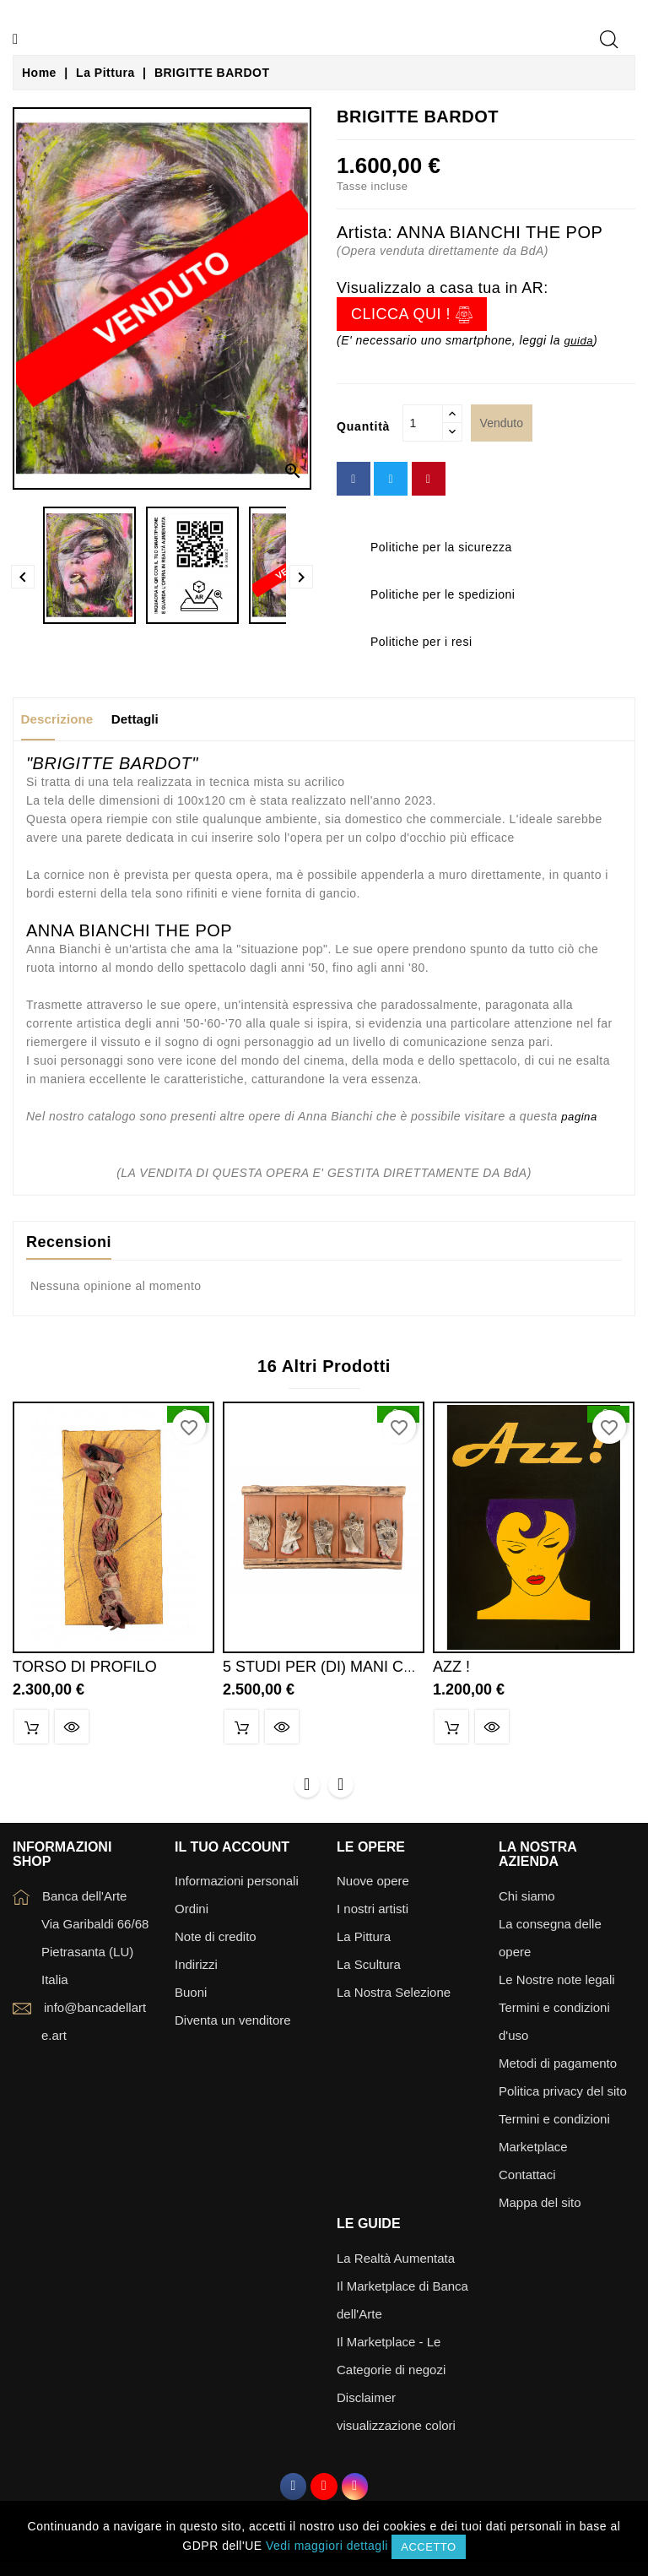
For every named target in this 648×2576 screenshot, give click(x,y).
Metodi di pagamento (558, 2068)
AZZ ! (451, 1668)
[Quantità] (422, 423)
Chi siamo (527, 1901)
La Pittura (364, 1941)
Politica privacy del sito (563, 2096)
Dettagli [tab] (154, 719)
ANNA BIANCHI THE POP (499, 232)
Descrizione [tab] (64, 719)
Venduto (501, 423)
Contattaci (527, 2179)
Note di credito (215, 1941)
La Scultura (369, 1969)
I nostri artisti (372, 1913)
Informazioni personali (237, 1886)
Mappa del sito (540, 2207)
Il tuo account (232, 1851)
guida (579, 340)
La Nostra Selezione (394, 1997)
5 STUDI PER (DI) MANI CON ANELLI (352, 1668)
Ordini (191, 1913)
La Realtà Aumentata (396, 2262)
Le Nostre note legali (557, 1984)
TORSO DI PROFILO (85, 1668)
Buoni (191, 1997)
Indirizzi (196, 1969)
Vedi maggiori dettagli (327, 2545)
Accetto (428, 2547)
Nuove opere (373, 1886)
